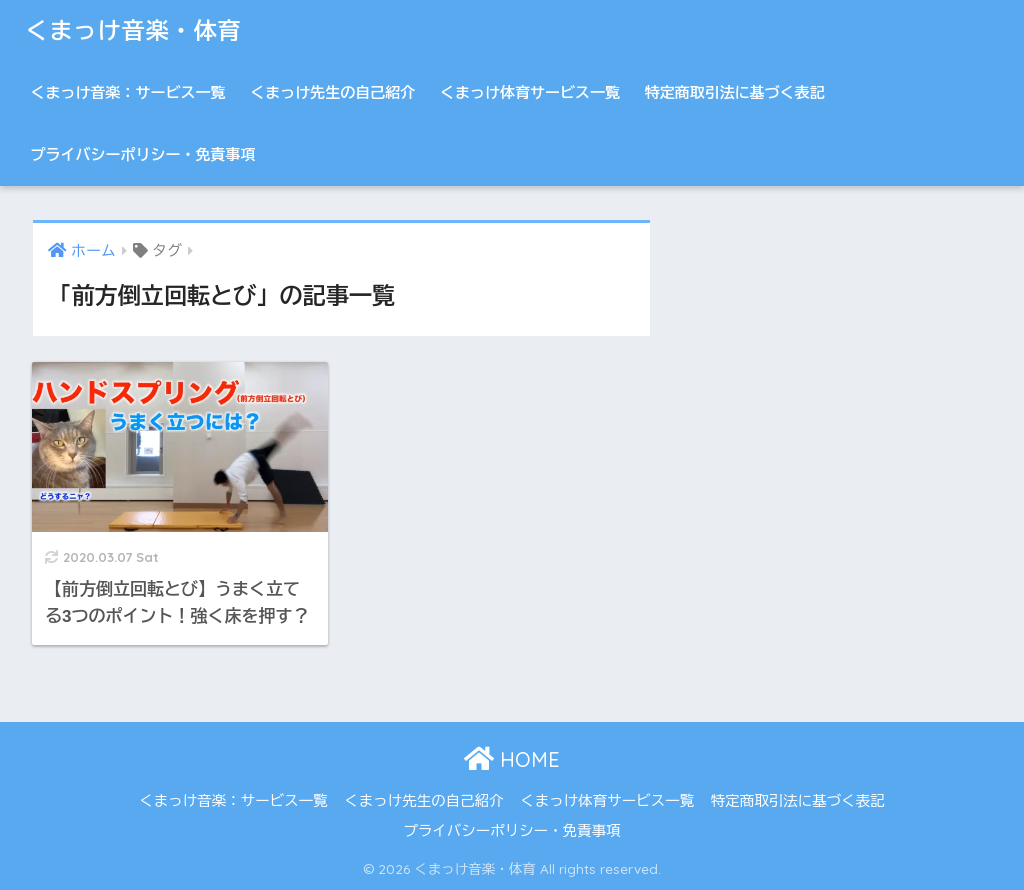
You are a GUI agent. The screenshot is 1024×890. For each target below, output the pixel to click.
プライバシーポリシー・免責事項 (142, 154)
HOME (512, 759)
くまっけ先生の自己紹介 (332, 92)
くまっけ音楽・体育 (133, 30)
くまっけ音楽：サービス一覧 (127, 92)
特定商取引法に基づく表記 (735, 92)
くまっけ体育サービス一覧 (530, 92)
